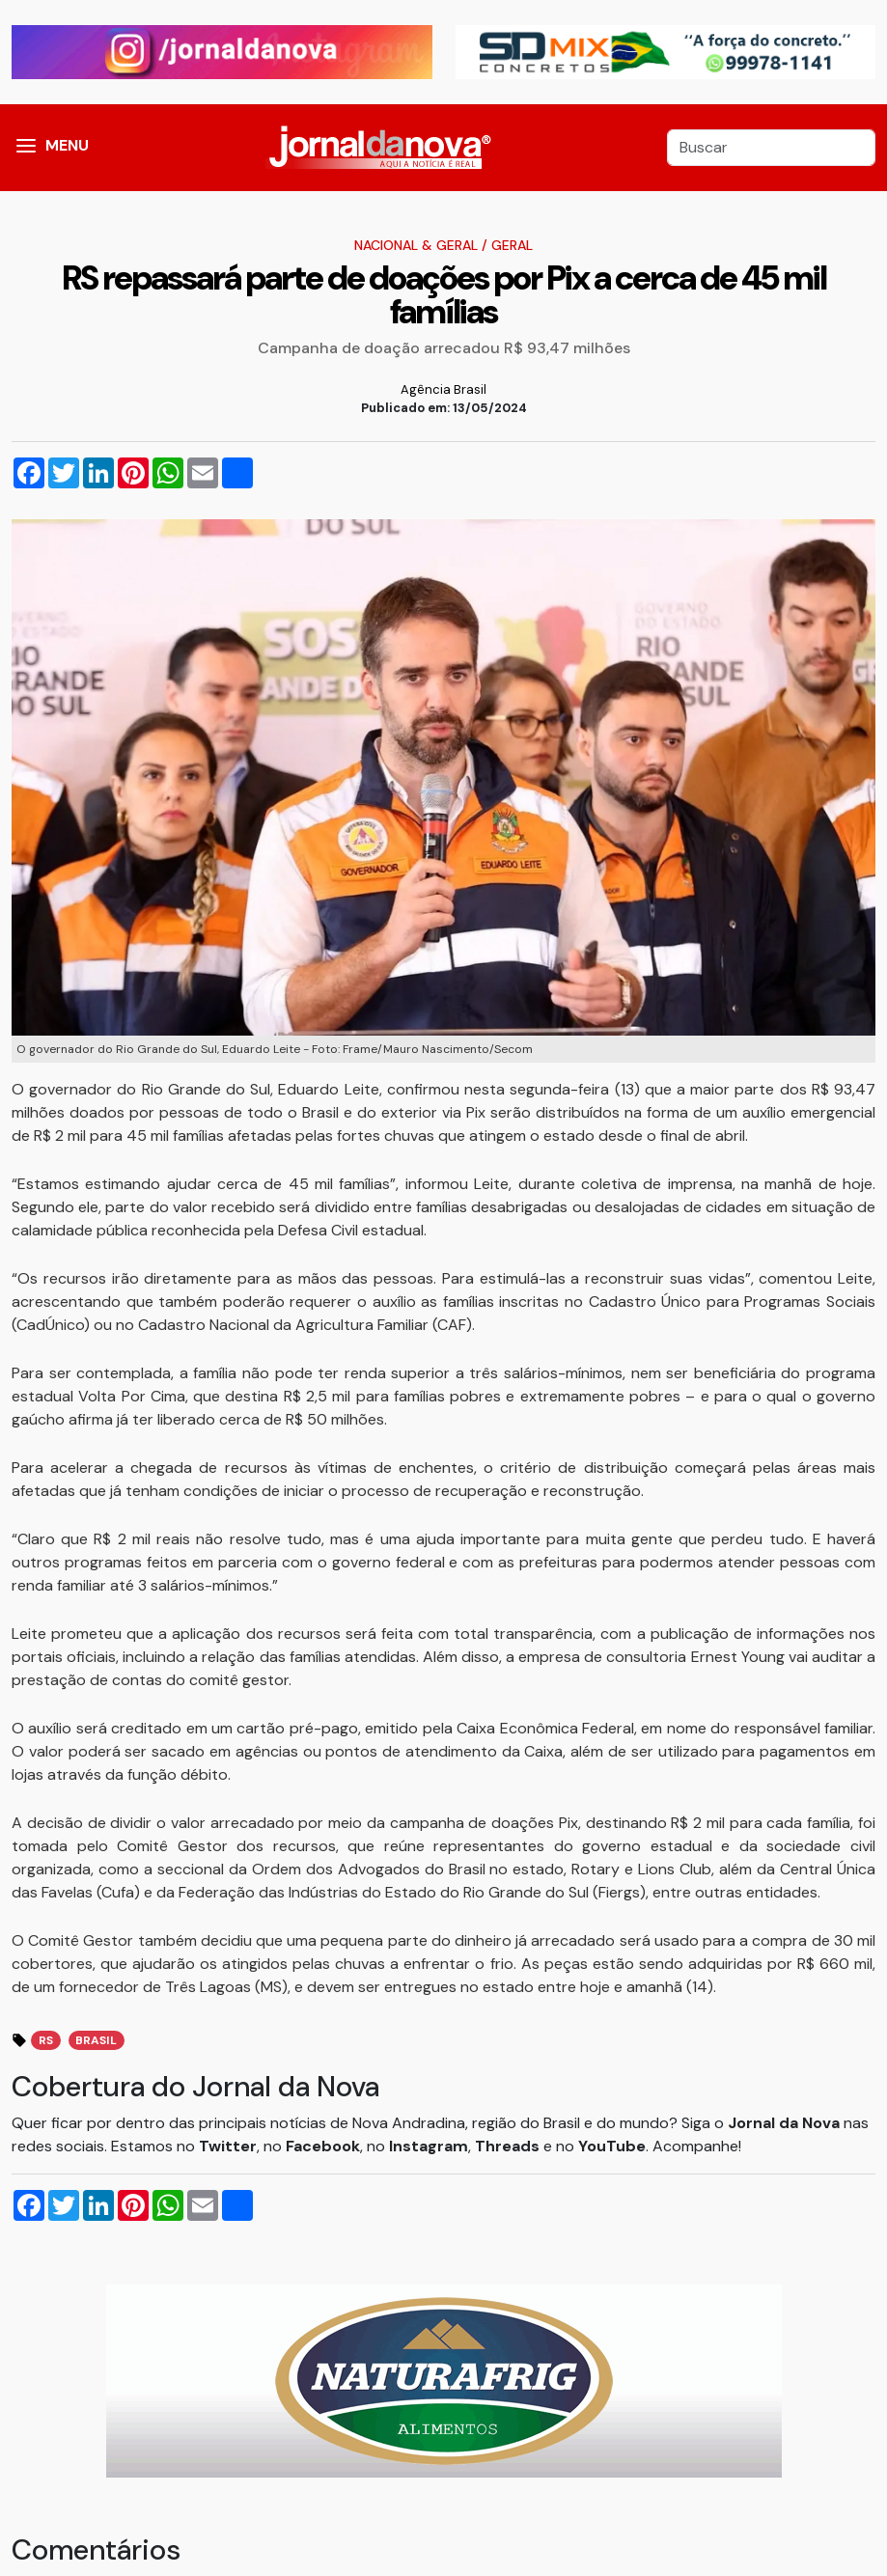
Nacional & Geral (416, 245)
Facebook (323, 2146)
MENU (67, 145)
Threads (509, 2146)
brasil (96, 2040)
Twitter (228, 2146)
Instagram (428, 2146)
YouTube (612, 2146)
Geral (512, 245)
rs (46, 2040)
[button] (26, 147)
